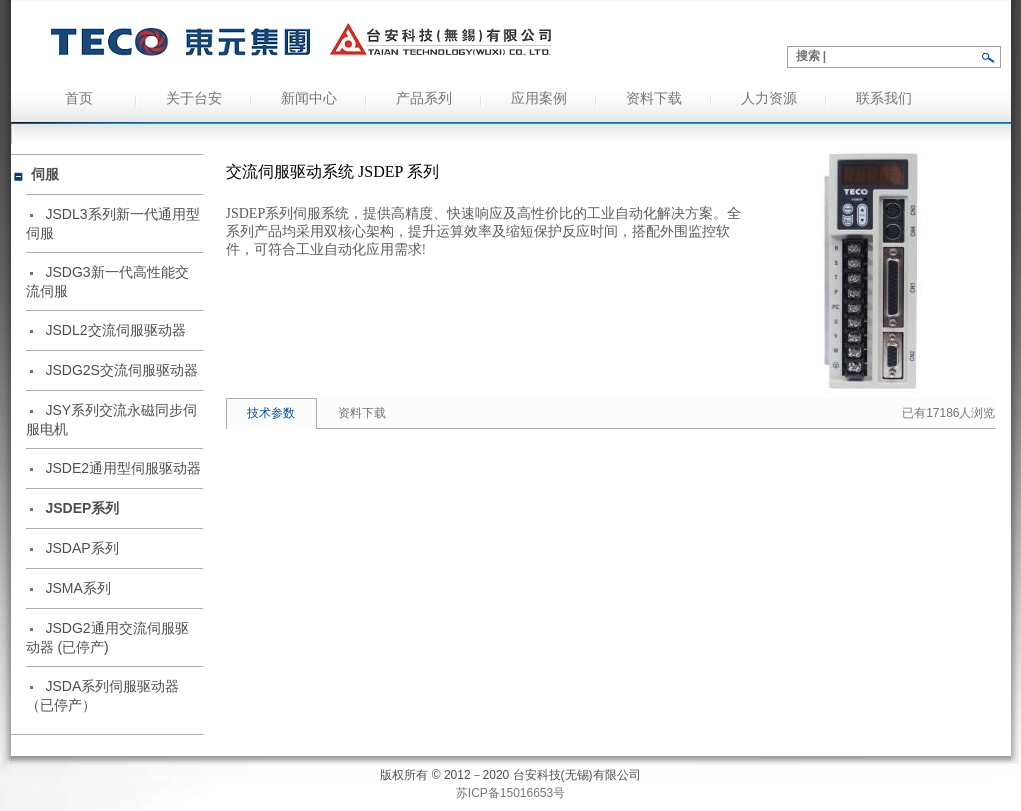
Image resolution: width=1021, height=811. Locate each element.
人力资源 (769, 98)
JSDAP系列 (82, 548)
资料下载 (654, 98)
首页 (79, 98)
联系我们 (884, 98)
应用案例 (539, 98)
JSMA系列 (78, 588)
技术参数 (271, 413)
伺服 (45, 174)
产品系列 (424, 98)
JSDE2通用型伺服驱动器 (124, 468)
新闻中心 (309, 98)
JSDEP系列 (83, 508)
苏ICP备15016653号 (510, 793)
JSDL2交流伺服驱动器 (116, 330)
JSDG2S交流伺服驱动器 (122, 370)
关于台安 (194, 98)
